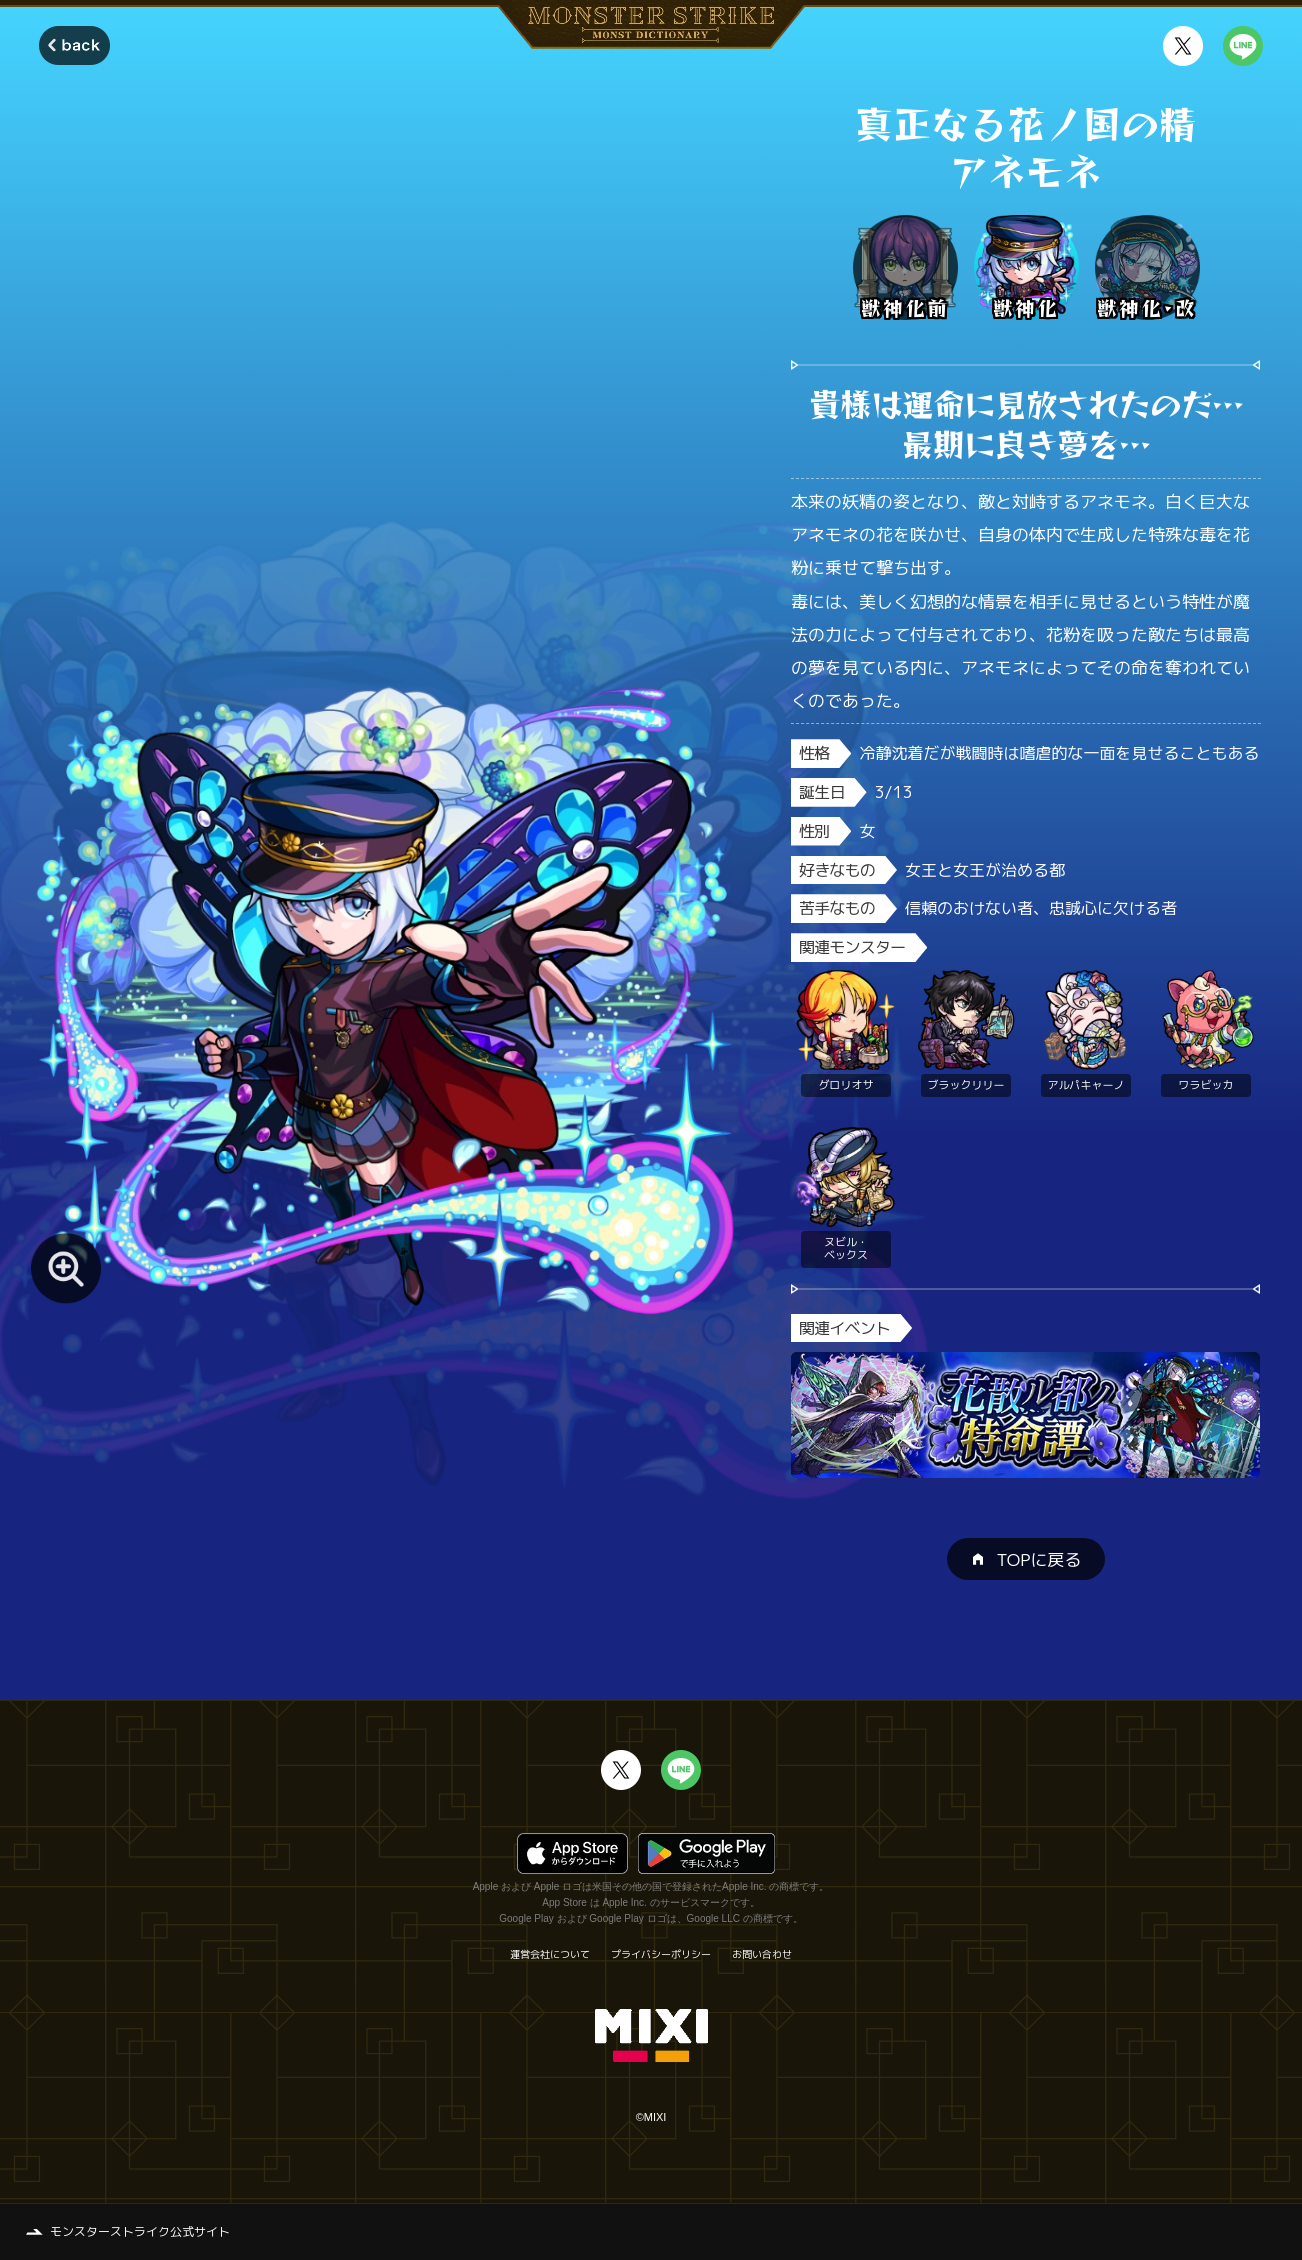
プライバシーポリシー (661, 1954)
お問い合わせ (762, 1954)
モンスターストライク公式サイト (140, 2231)
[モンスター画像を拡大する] (66, 1268)
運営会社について (550, 1954)
